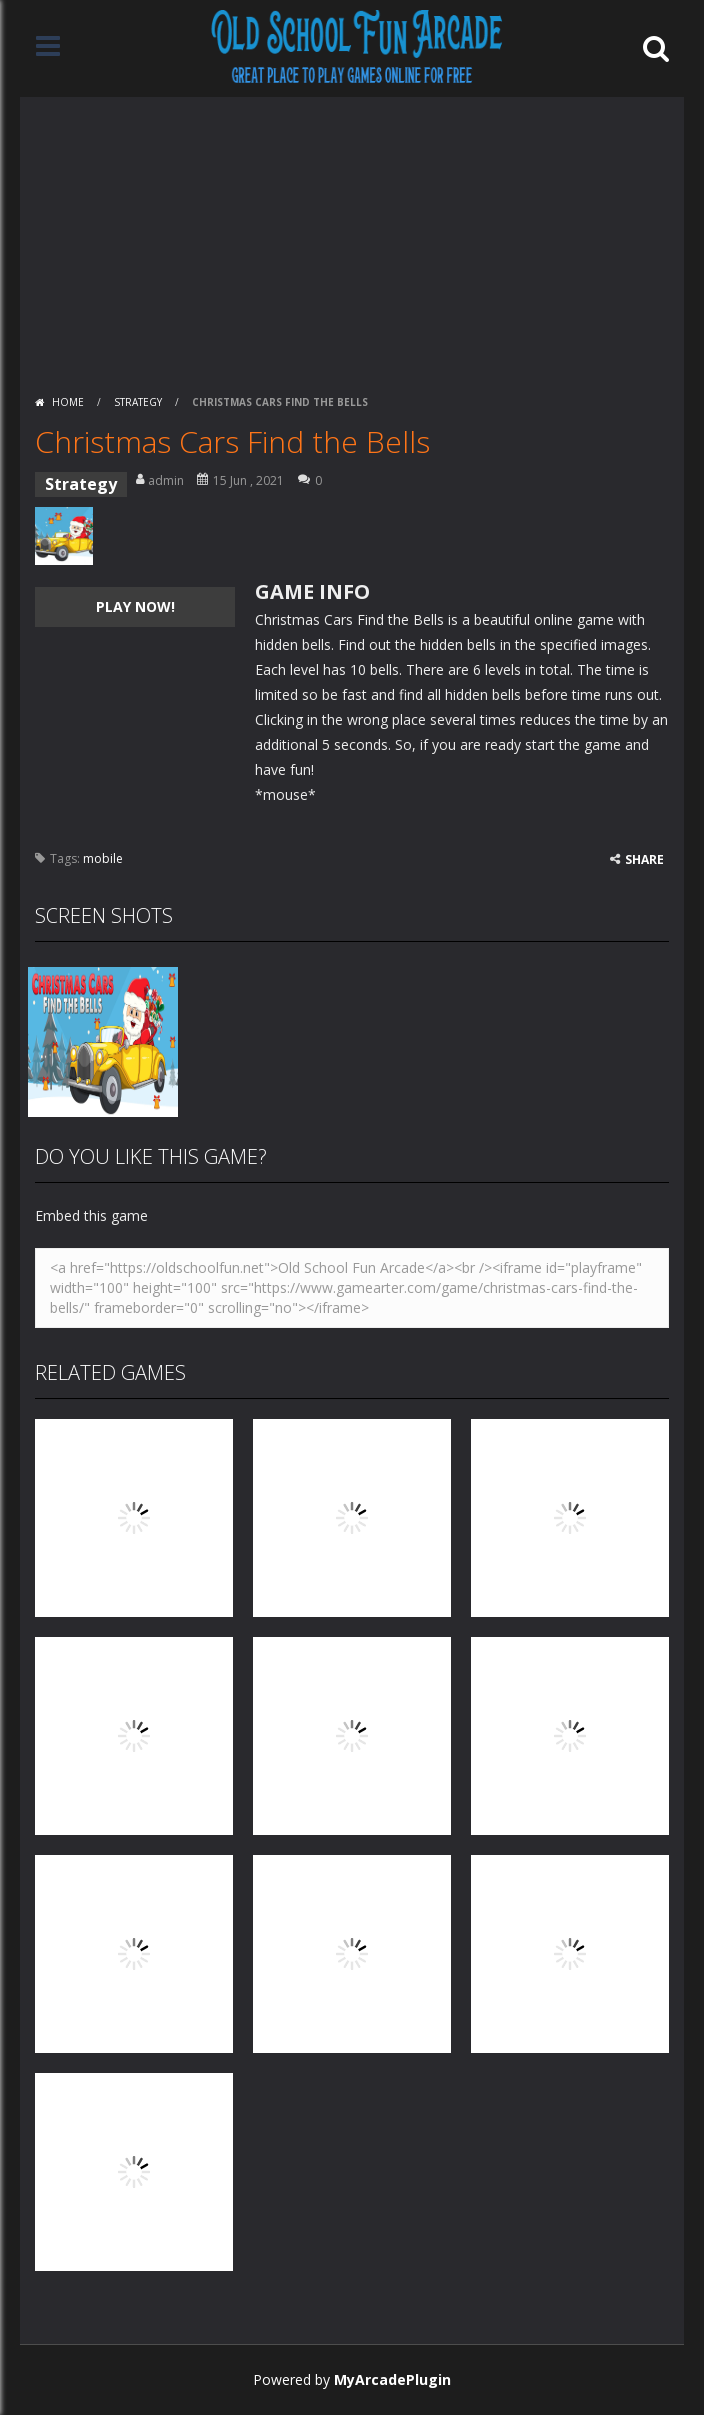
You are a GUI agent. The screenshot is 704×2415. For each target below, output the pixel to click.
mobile (103, 858)
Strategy (138, 402)
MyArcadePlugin (392, 2379)
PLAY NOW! (135, 606)
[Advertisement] (352, 237)
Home (68, 402)
